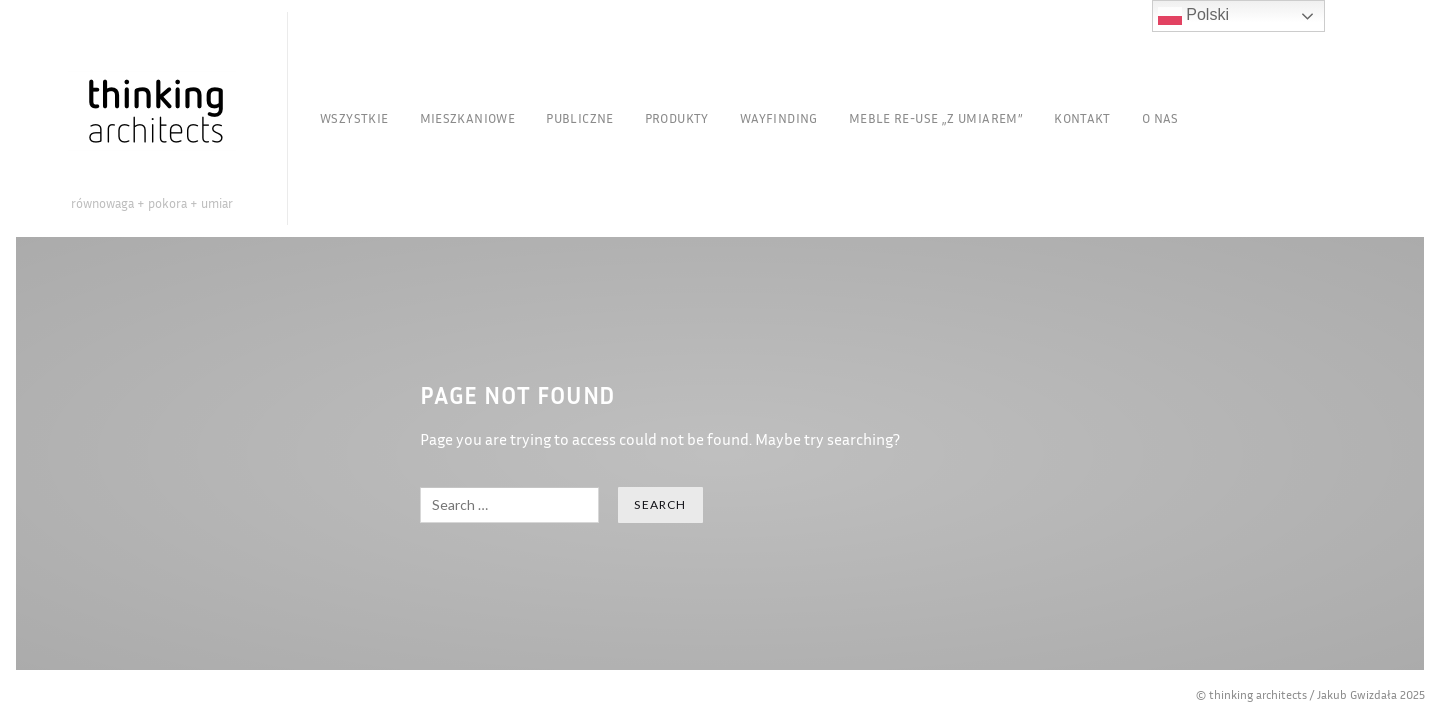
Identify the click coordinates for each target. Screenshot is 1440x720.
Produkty (677, 118)
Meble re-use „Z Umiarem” (936, 118)
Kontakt (1082, 118)
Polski (1193, 16)
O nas (1160, 118)
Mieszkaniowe (468, 118)
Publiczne (580, 118)
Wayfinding (779, 118)
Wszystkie (354, 118)
